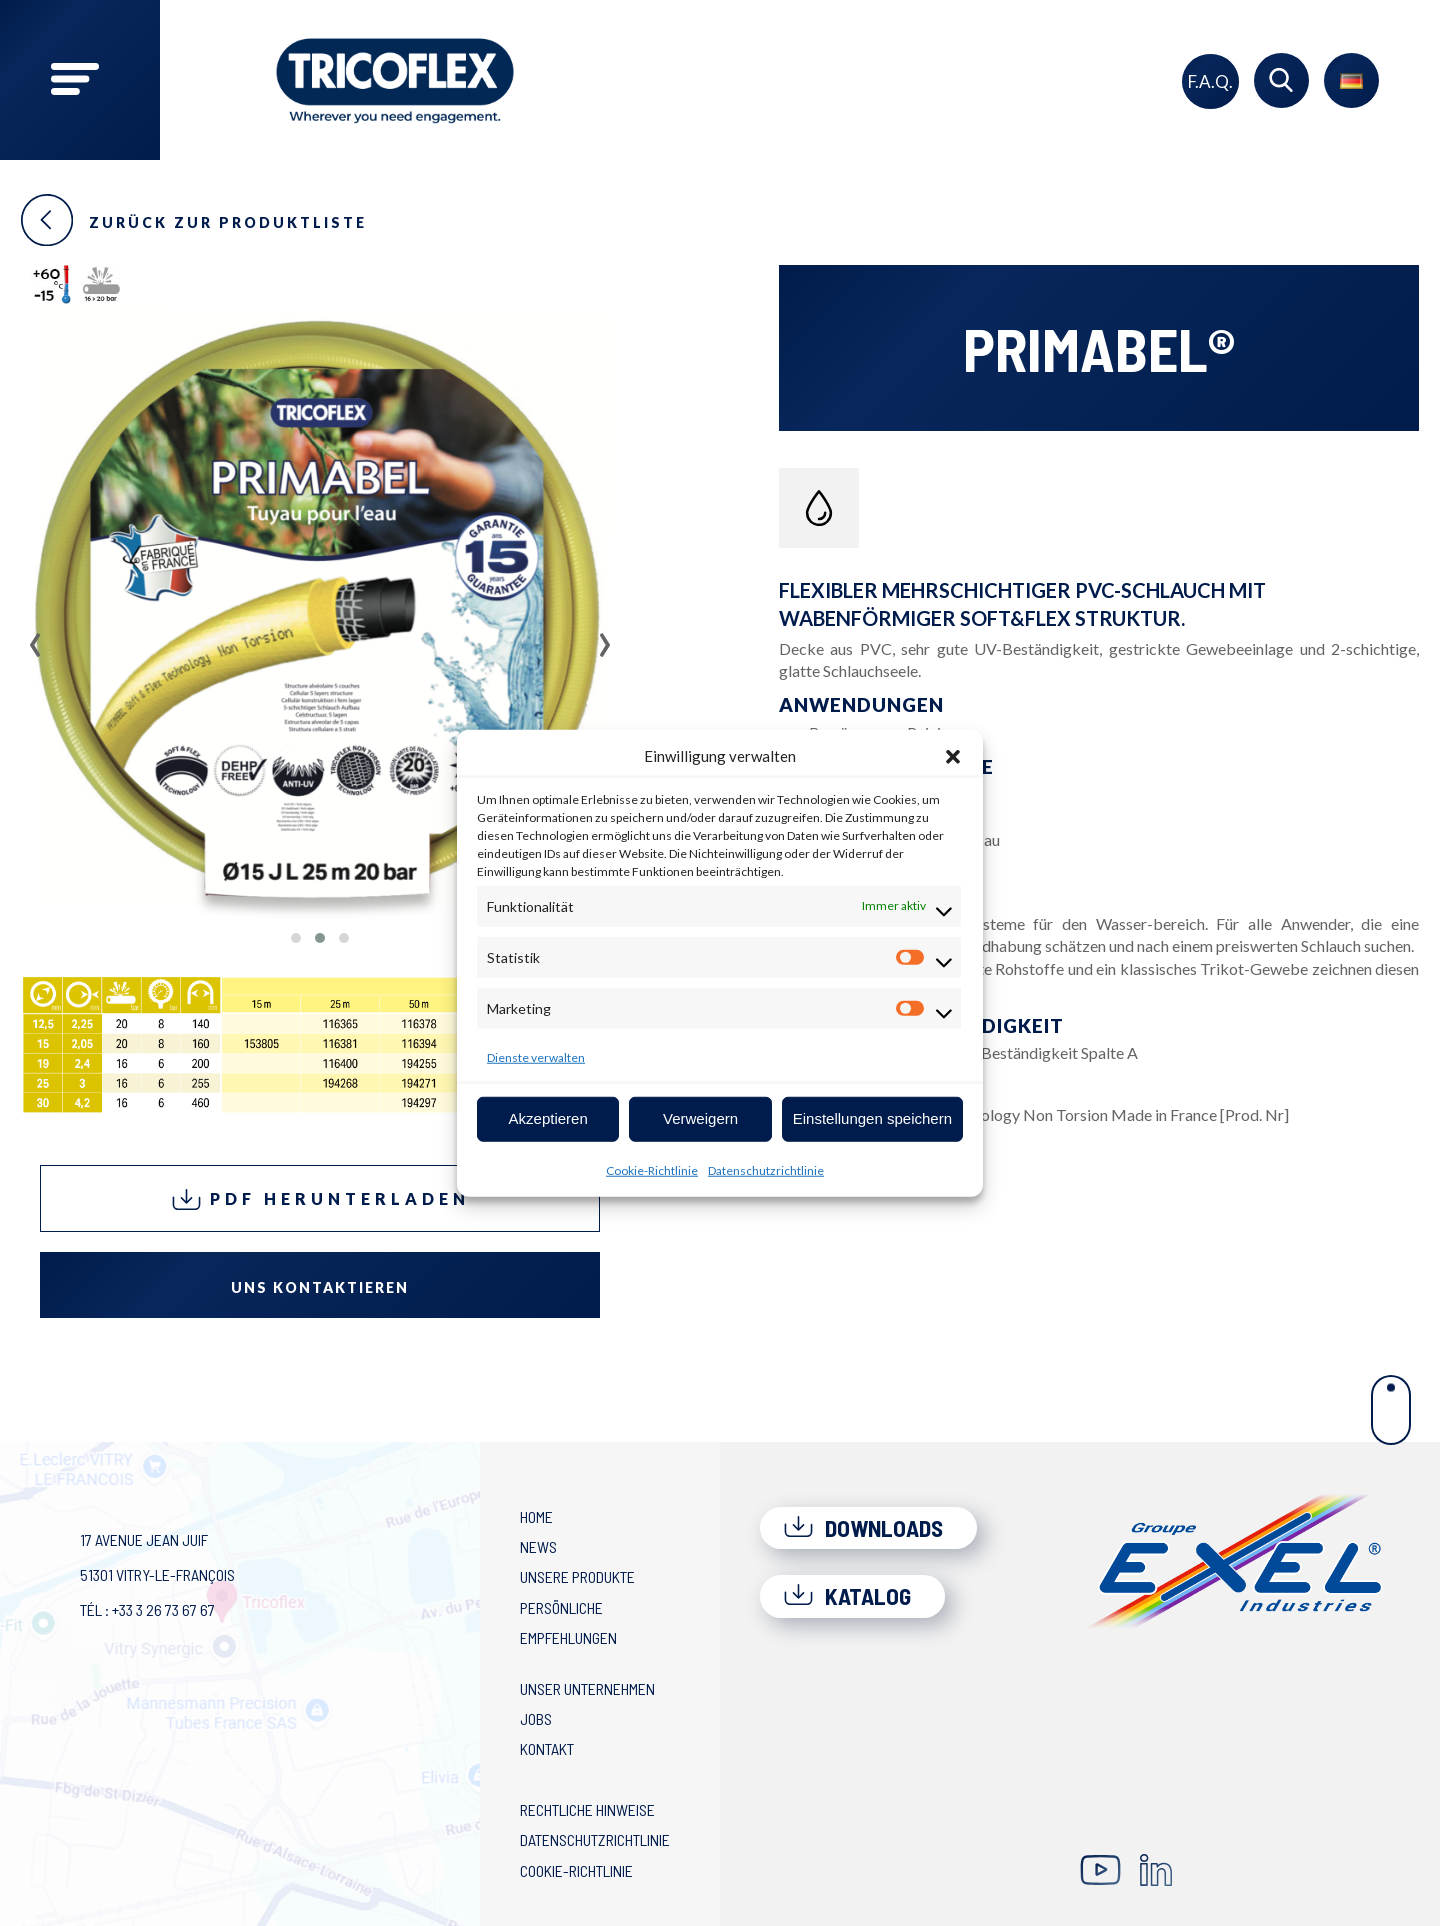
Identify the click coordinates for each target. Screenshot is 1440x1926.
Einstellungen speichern (872, 1118)
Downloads (863, 1528)
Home (536, 1516)
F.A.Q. (1210, 81)
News (538, 1546)
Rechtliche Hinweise (587, 1809)
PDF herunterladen (320, 1199)
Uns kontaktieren (320, 1287)
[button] (953, 756)
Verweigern (700, 1118)
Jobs (536, 1718)
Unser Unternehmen (587, 1688)
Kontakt (547, 1748)
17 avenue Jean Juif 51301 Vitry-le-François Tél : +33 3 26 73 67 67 (157, 1574)
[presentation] (35, 638)
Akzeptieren (548, 1118)
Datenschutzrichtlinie (766, 1169)
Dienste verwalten (536, 1056)
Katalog (847, 1596)
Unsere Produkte (577, 1576)
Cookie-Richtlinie (652, 1169)
